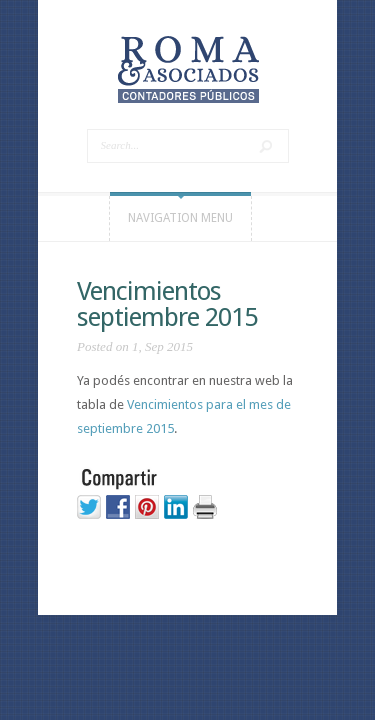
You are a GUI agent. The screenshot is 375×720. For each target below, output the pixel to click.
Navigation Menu (180, 218)
